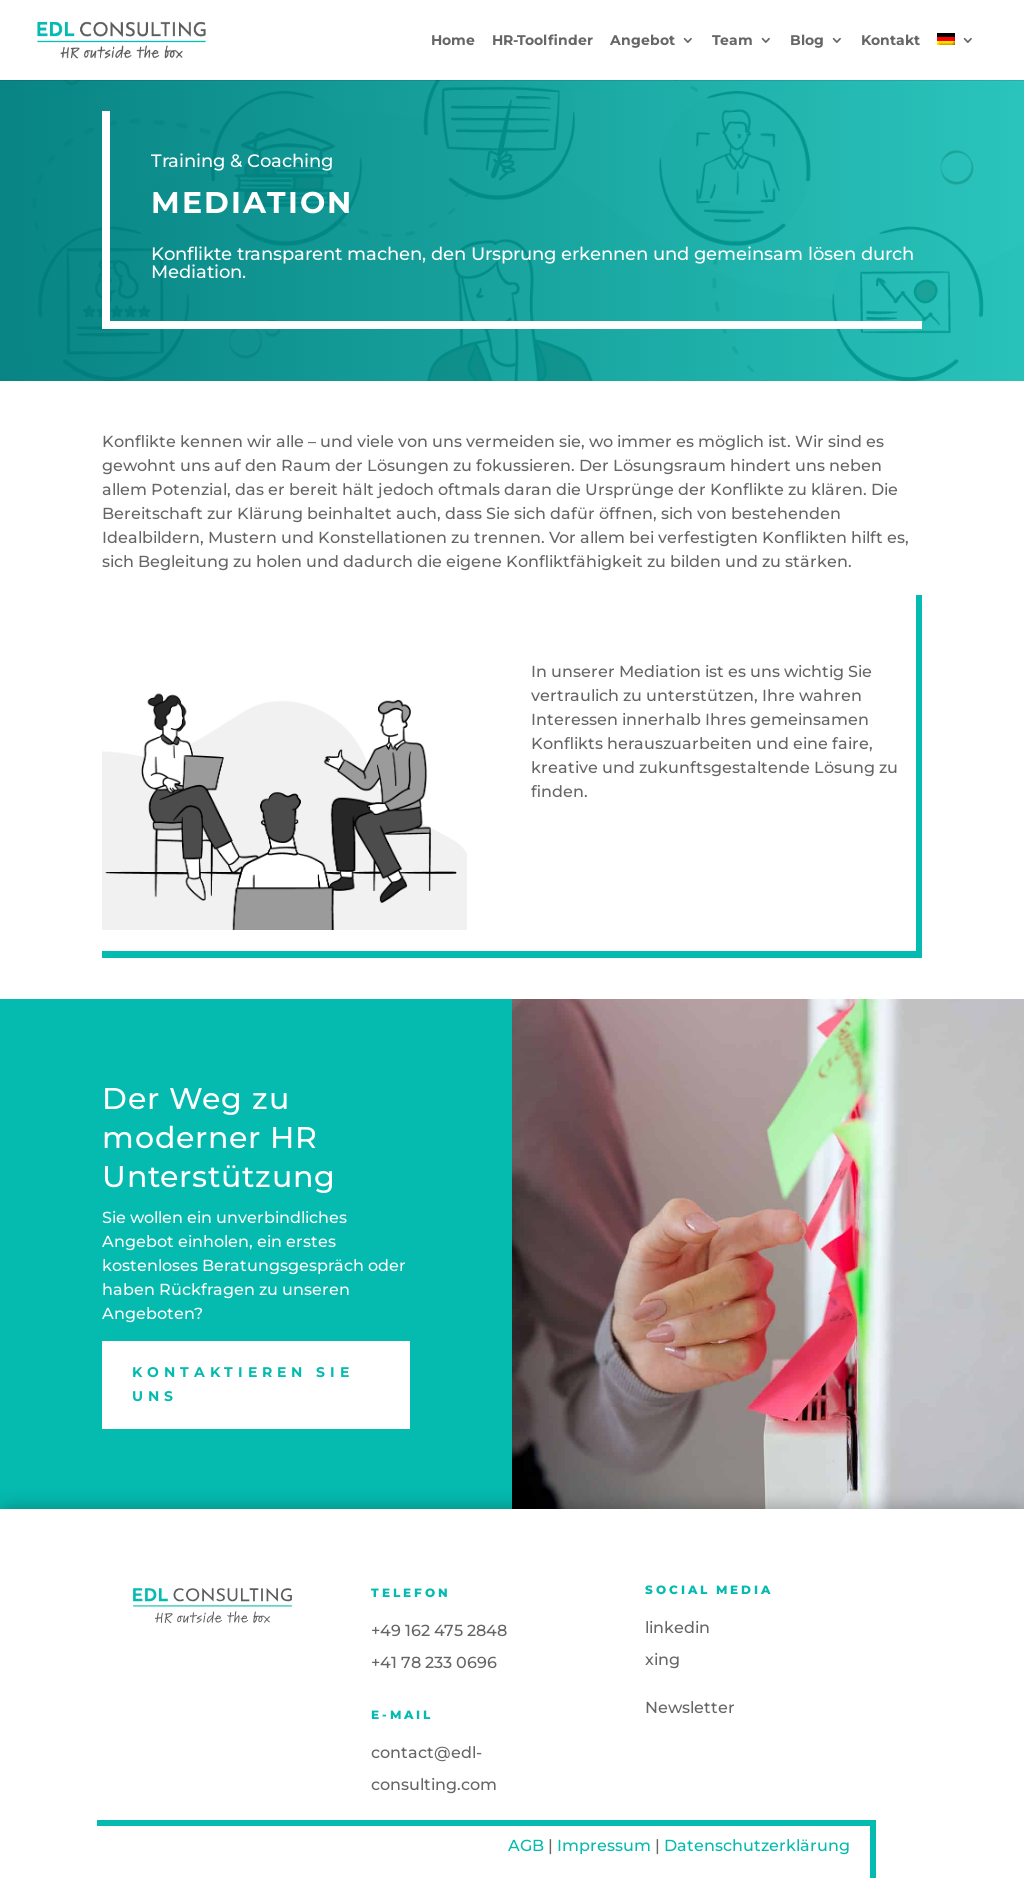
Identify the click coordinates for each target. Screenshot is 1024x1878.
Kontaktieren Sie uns (243, 1384)
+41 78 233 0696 (434, 1662)
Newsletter (690, 1707)
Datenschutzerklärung (757, 1845)
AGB (526, 1845)
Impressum (604, 1845)
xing (662, 1659)
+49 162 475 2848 (439, 1630)
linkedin (677, 1627)
